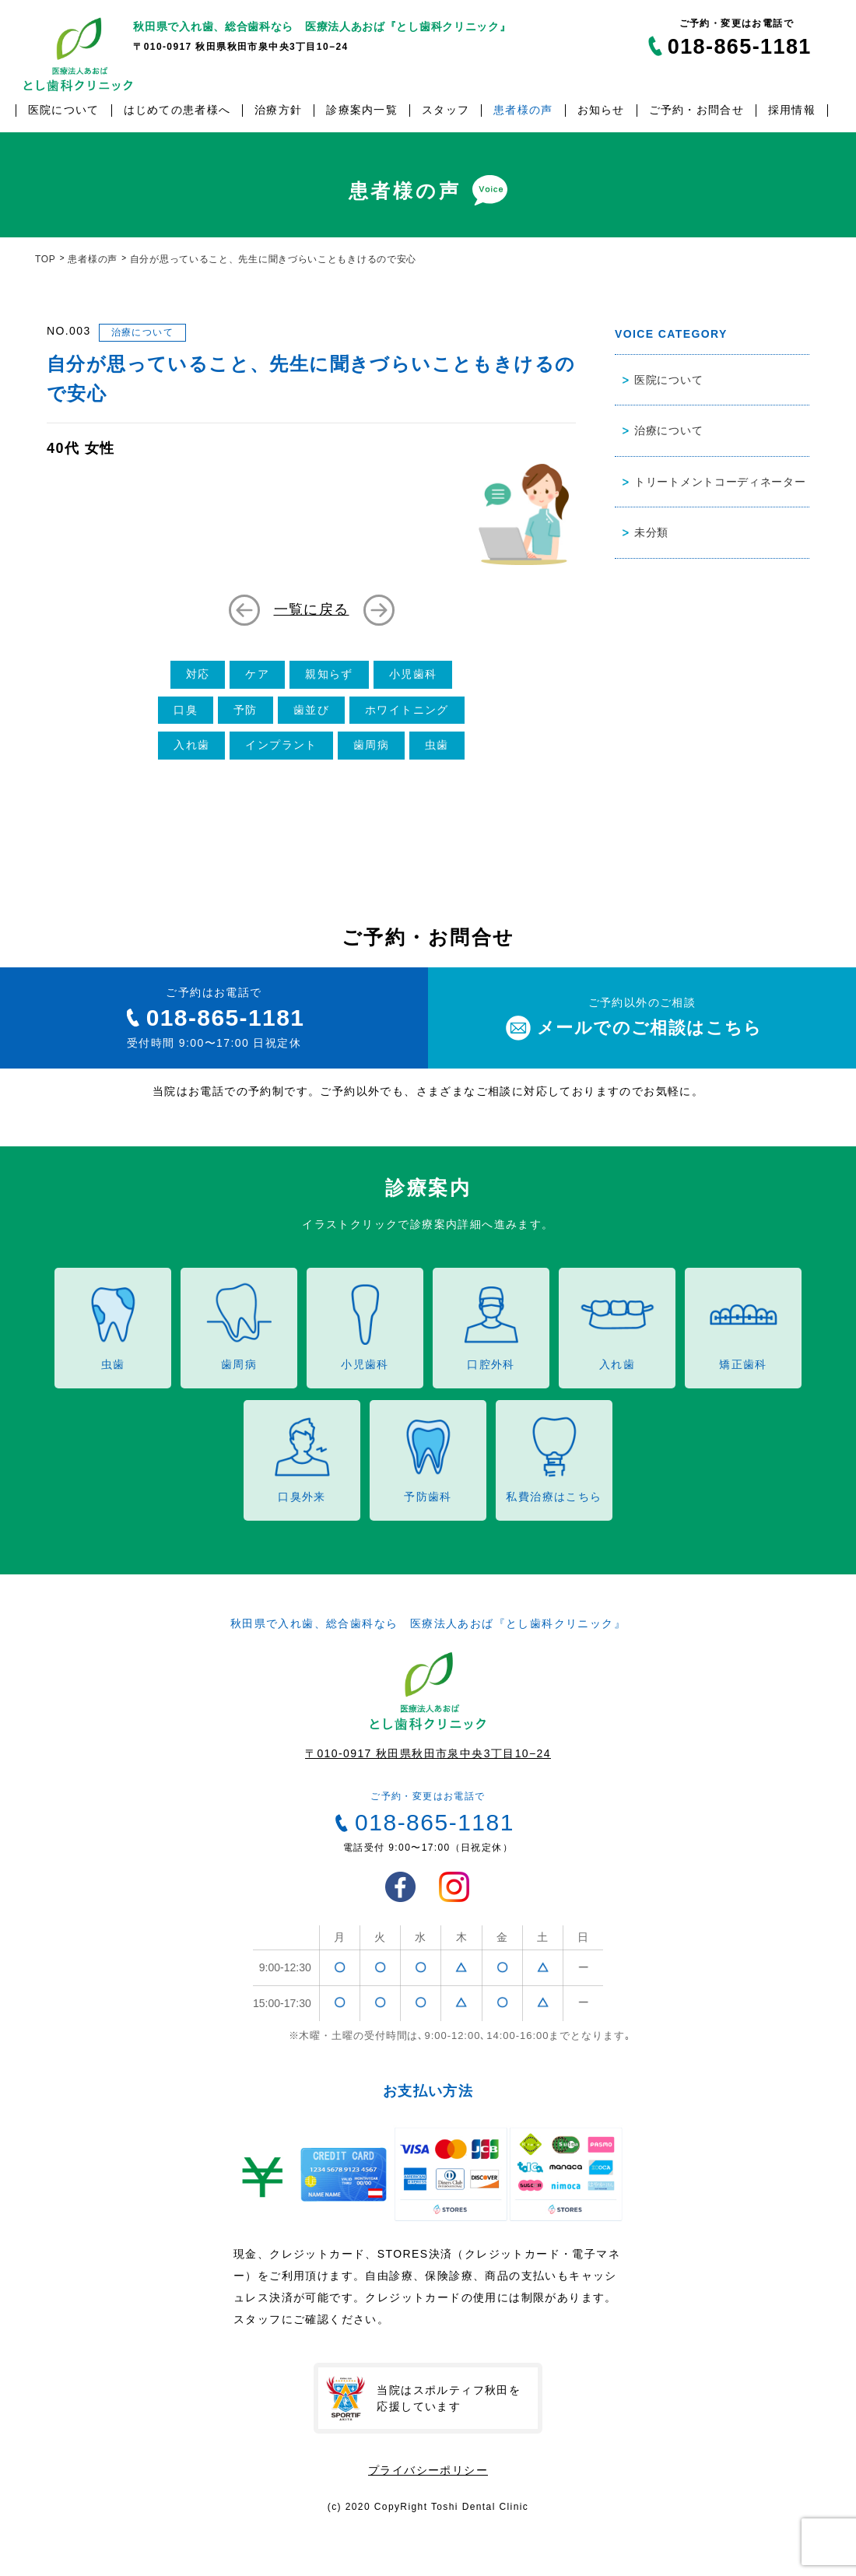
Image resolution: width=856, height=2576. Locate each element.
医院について (64, 110)
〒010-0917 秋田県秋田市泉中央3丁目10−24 (428, 1753)
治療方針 (278, 110)
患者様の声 (523, 110)
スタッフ (445, 110)
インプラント (281, 745)
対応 (198, 674)
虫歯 (437, 745)
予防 (245, 710)
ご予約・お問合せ (696, 110)
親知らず (329, 674)
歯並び (311, 710)
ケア (257, 674)
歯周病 (371, 745)
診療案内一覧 (362, 110)
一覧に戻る (311, 609)
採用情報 (792, 110)
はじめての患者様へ (177, 110)
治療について (142, 332)
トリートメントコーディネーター (720, 482)
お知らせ (601, 110)
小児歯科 (413, 674)
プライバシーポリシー (428, 2470)
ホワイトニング (407, 710)
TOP (45, 259)
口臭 (186, 710)
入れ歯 (191, 745)
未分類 (651, 532)
